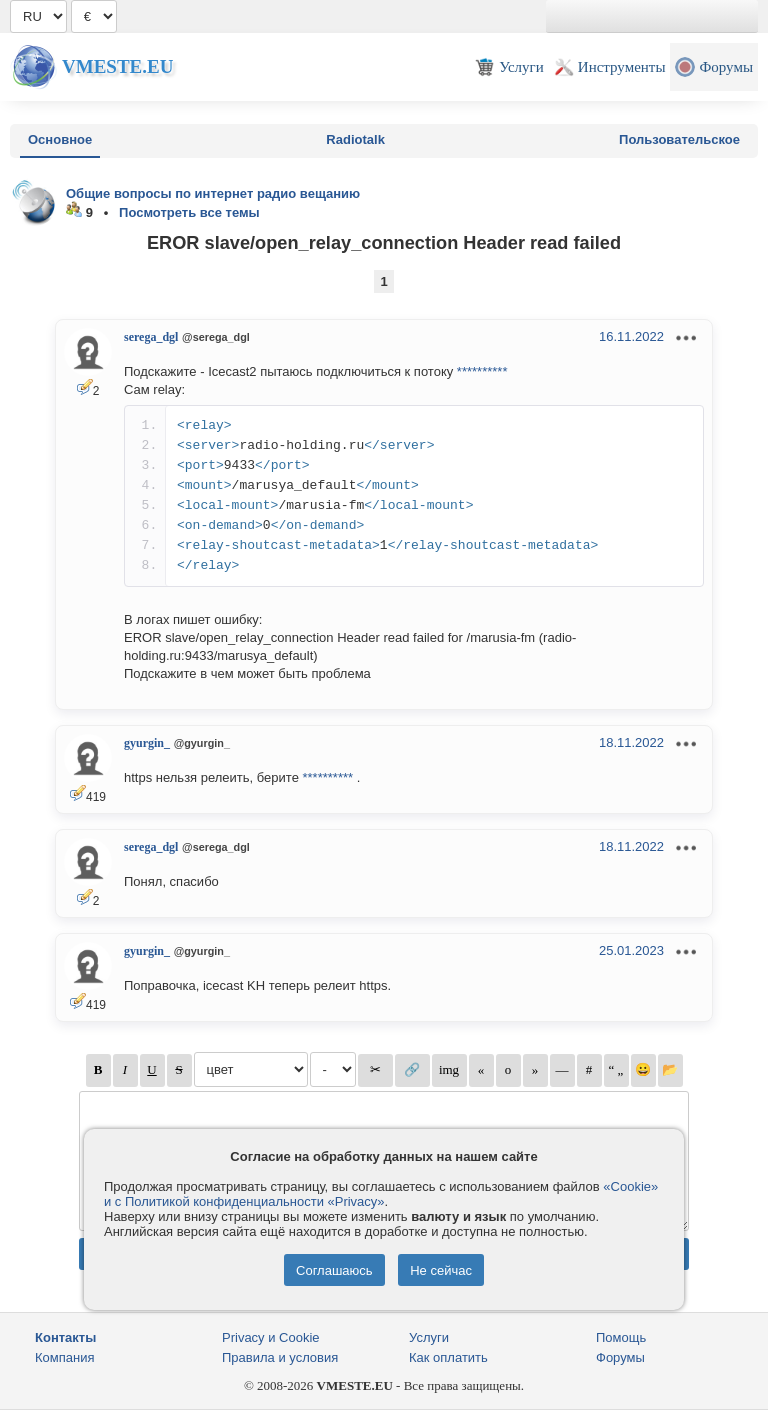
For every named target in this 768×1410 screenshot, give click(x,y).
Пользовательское (679, 139)
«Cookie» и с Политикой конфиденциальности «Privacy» (381, 1194)
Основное (60, 139)
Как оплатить (448, 1357)
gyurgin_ (147, 743)
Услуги (429, 1337)
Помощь (621, 1337)
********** (482, 371)
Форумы (620, 1357)
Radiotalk (355, 139)
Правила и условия (280, 1357)
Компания (65, 1357)
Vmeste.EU (117, 66)
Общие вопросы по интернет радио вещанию (213, 193)
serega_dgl (151, 337)
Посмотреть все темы (189, 212)
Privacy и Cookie (271, 1337)
